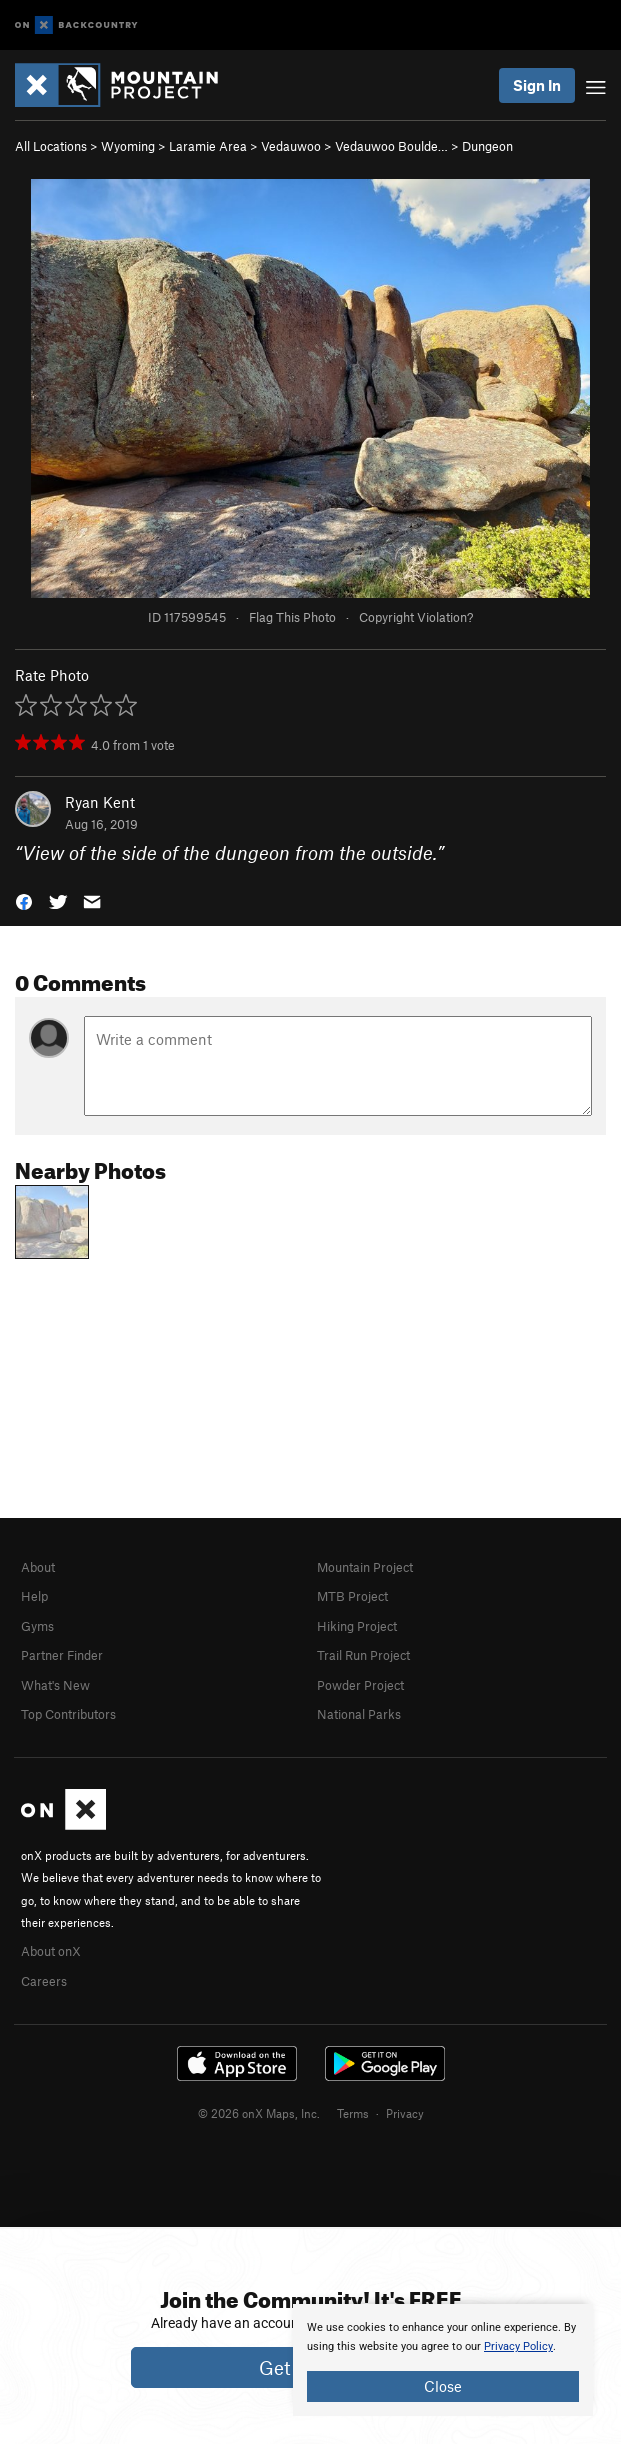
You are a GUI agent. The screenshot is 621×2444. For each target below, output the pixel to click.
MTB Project (352, 1596)
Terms (353, 2113)
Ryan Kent (100, 802)
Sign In (537, 85)
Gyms (37, 1626)
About (38, 1567)
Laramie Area (208, 146)
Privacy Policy (518, 2346)
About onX (51, 1951)
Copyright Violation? (416, 617)
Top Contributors (68, 1714)
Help (34, 1596)
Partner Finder (62, 1655)
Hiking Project (357, 1626)
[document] (443, 2360)
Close (443, 2386)
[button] (24, 900)
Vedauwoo (291, 146)
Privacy (405, 2113)
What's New (55, 1685)
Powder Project (360, 1685)
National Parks (359, 1714)
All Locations (51, 146)
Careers (44, 1981)
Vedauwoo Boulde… (391, 146)
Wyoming (128, 146)
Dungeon (487, 146)
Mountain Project (365, 1567)
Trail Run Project (363, 1655)
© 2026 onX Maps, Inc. (259, 2113)
